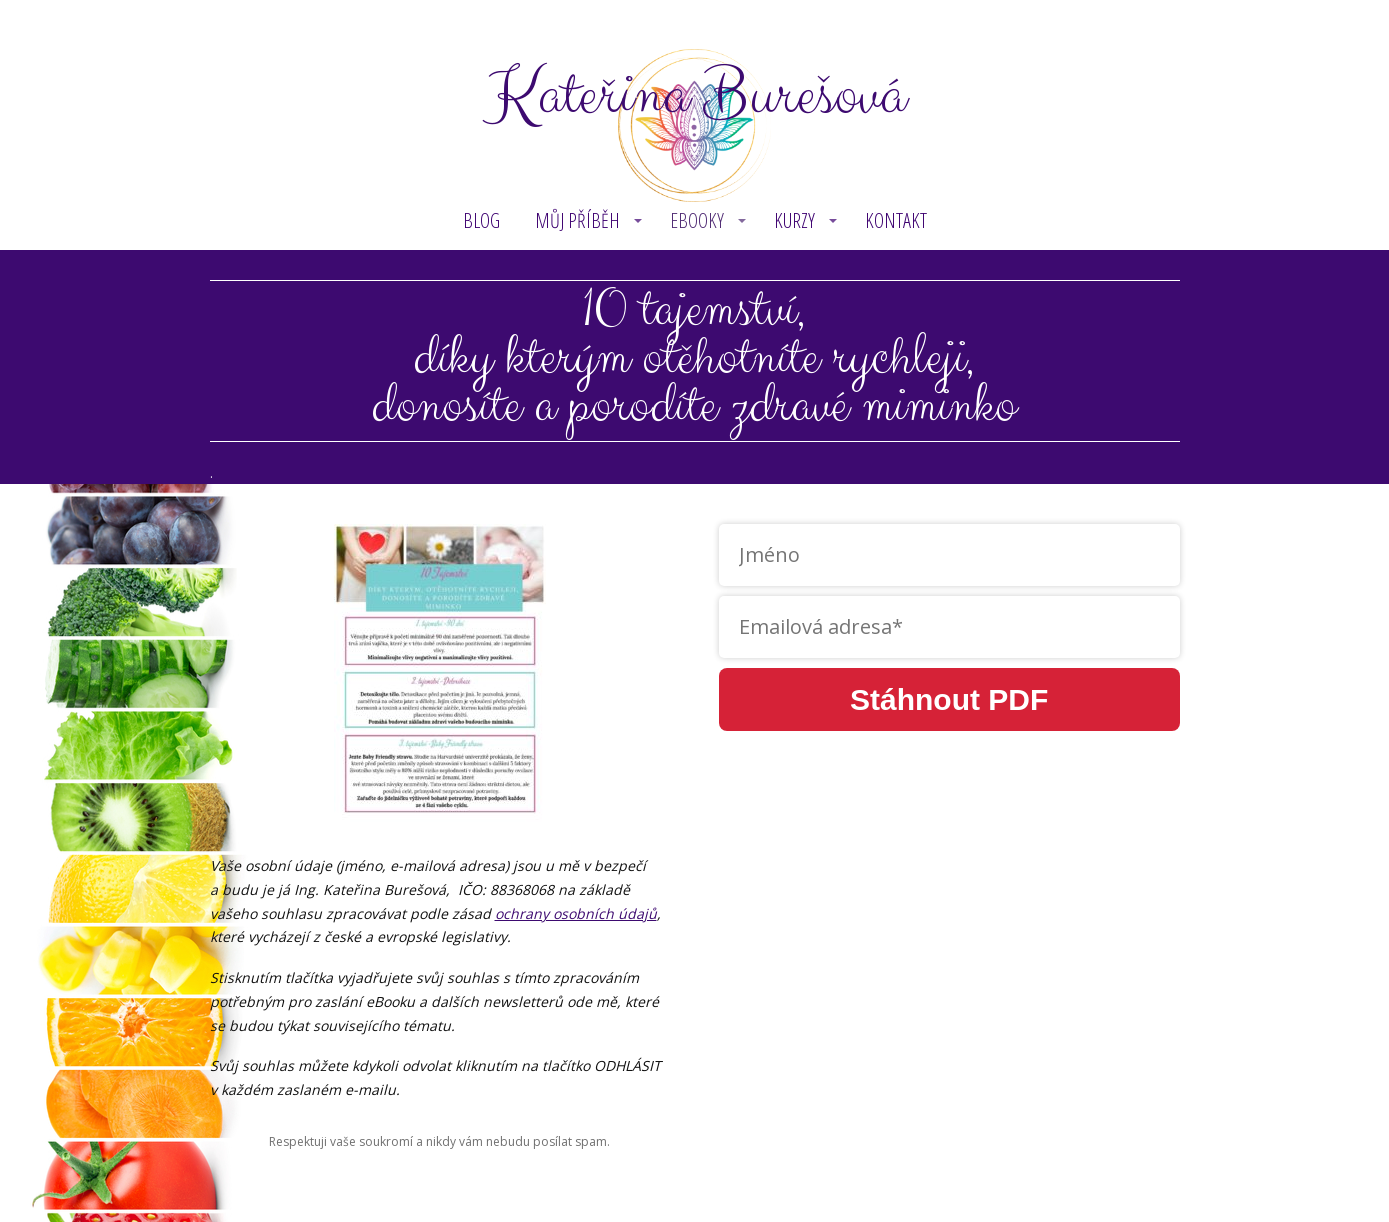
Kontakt (896, 220)
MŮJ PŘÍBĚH (577, 220)
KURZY (794, 220)
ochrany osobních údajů (576, 913)
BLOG (481, 220)
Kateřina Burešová (695, 96)
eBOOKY (697, 220)
